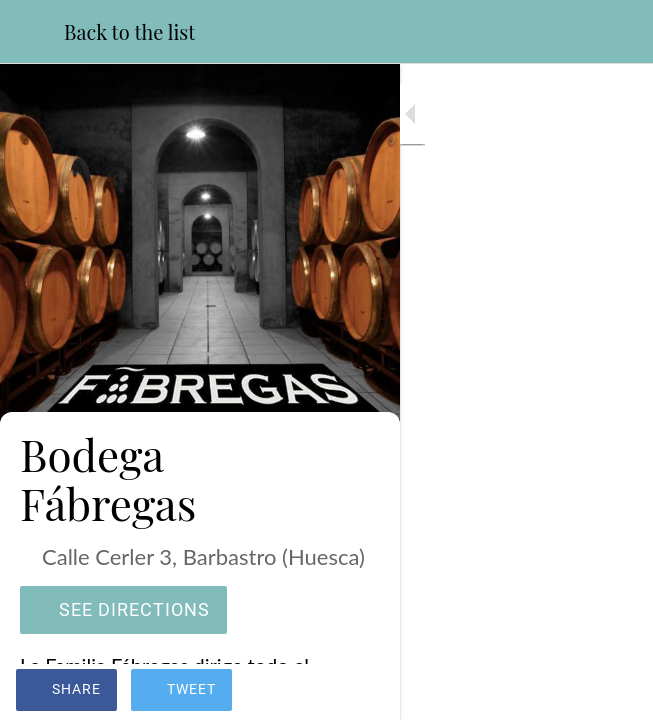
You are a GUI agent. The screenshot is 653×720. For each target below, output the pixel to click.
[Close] (32, 32)
